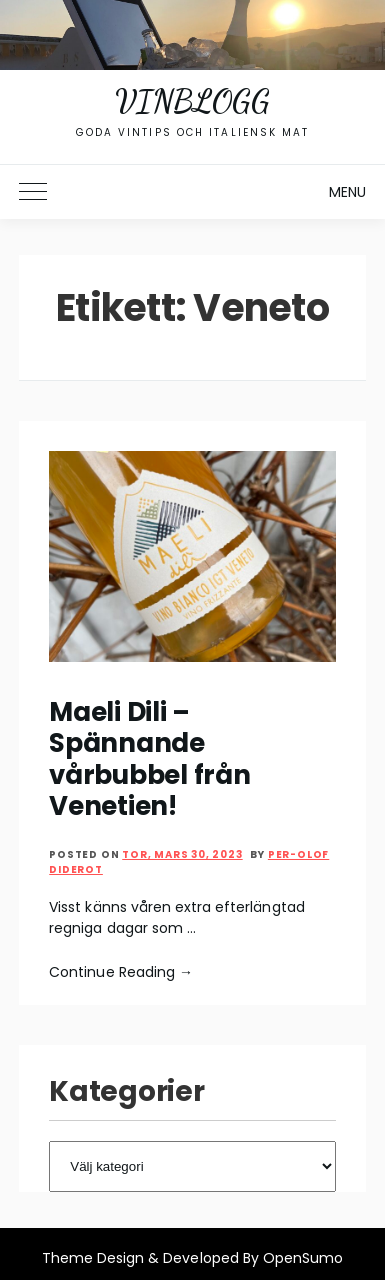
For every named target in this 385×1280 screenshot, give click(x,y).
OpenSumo (303, 1258)
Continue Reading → (121, 972)
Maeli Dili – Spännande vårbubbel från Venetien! (149, 759)
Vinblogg (192, 101)
